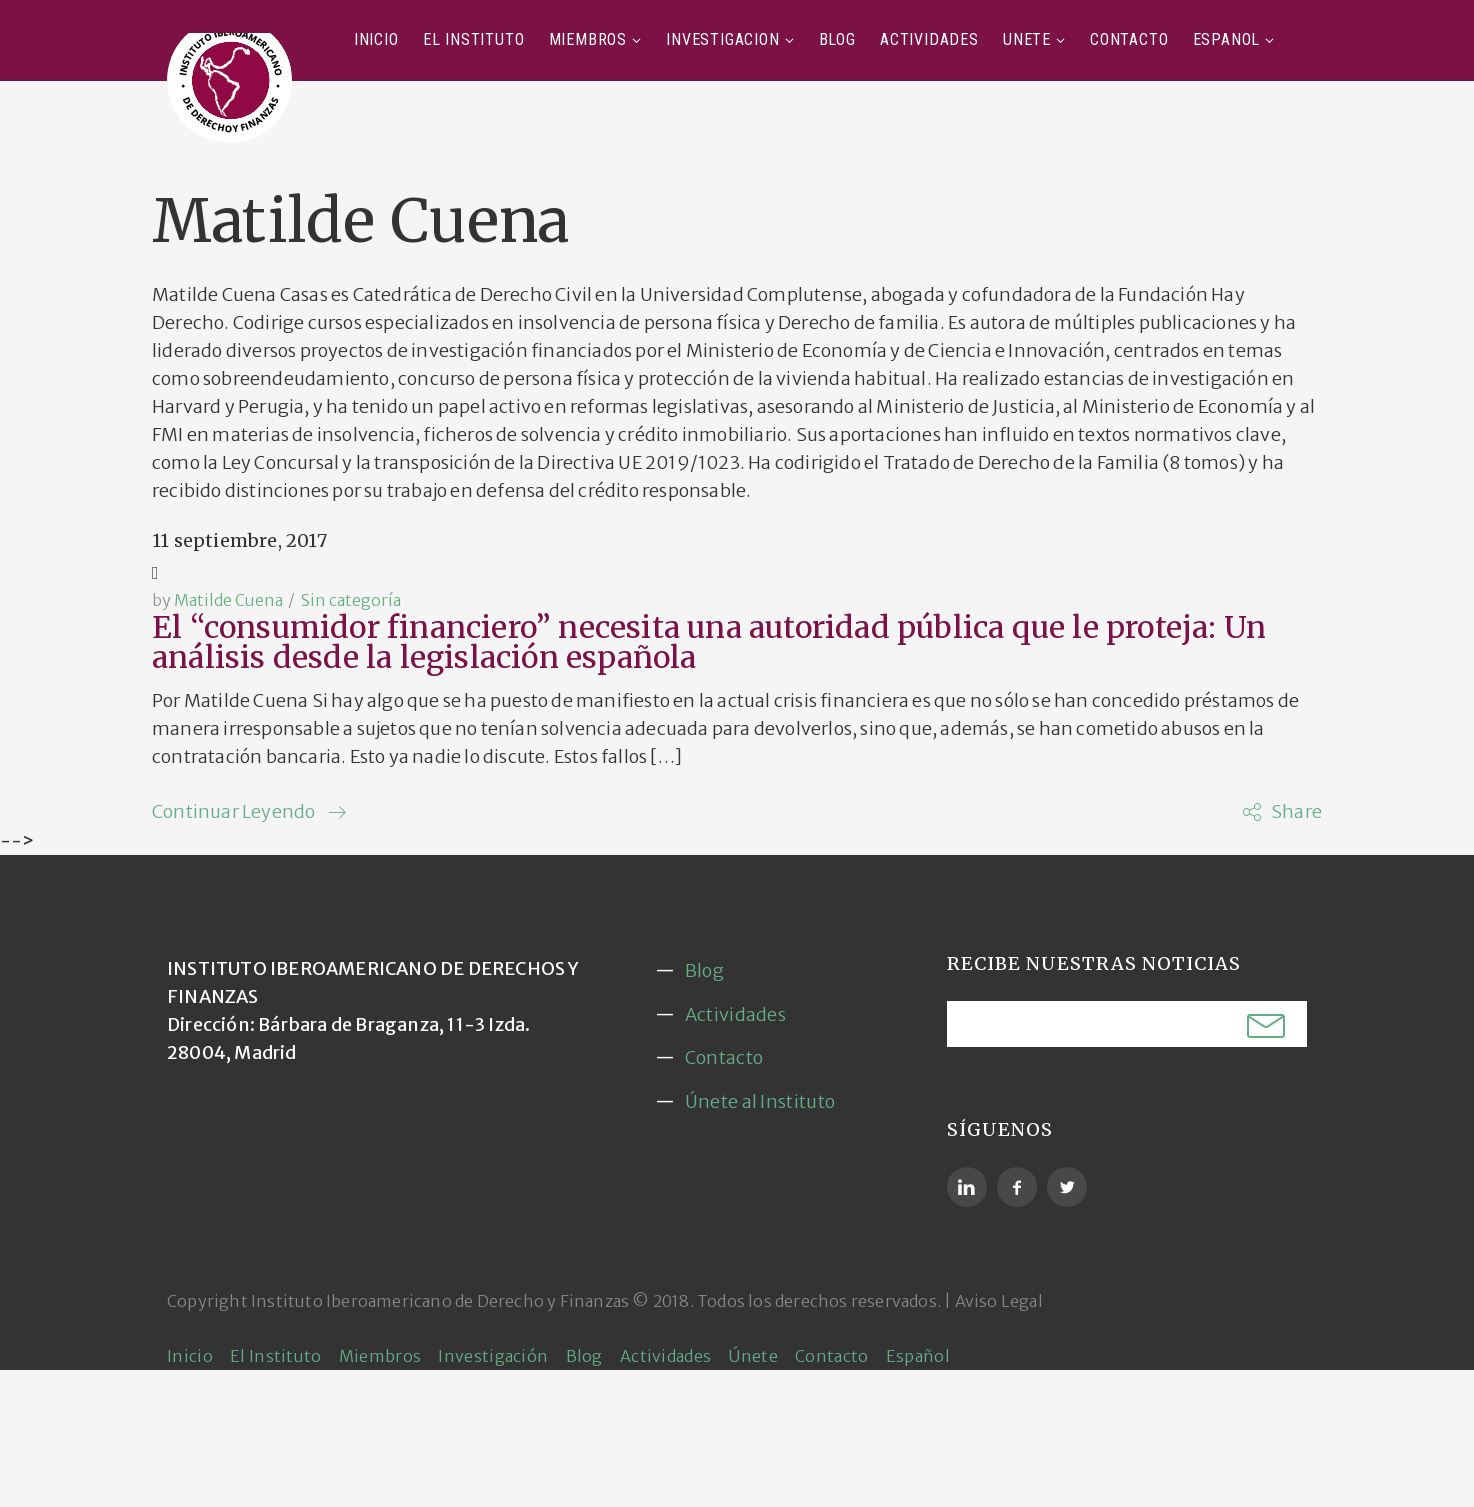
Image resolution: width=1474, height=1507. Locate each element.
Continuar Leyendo (233, 811)
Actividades (929, 39)
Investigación (722, 39)
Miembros (588, 39)
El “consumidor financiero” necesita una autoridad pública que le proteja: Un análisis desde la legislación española (709, 642)
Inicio (376, 39)
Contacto (1129, 39)
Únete (1027, 39)
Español (1227, 39)
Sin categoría (351, 600)
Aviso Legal (999, 1301)
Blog (837, 39)
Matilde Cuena (228, 600)
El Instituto (474, 39)
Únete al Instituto (760, 1101)
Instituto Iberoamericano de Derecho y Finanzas (440, 1301)
